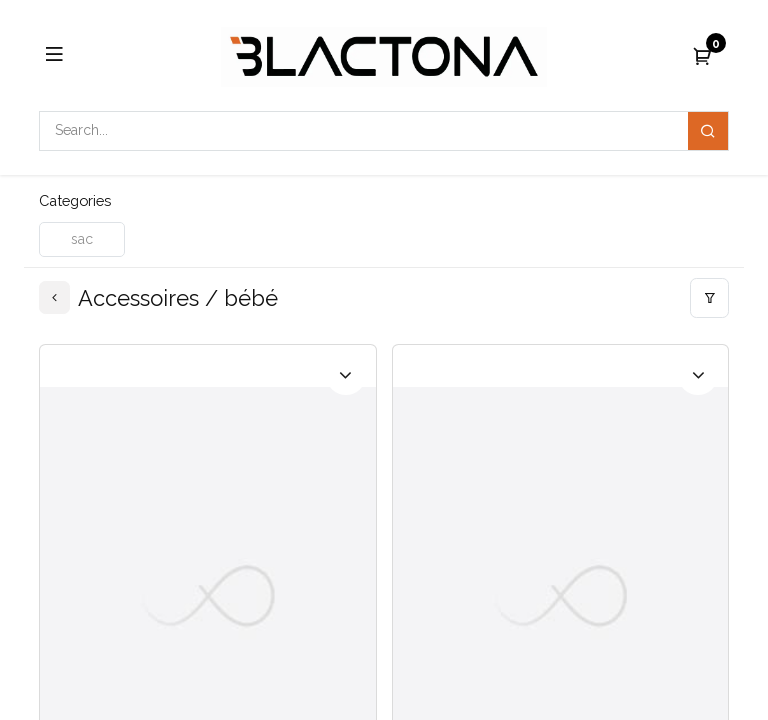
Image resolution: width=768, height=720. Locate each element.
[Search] (708, 131)
